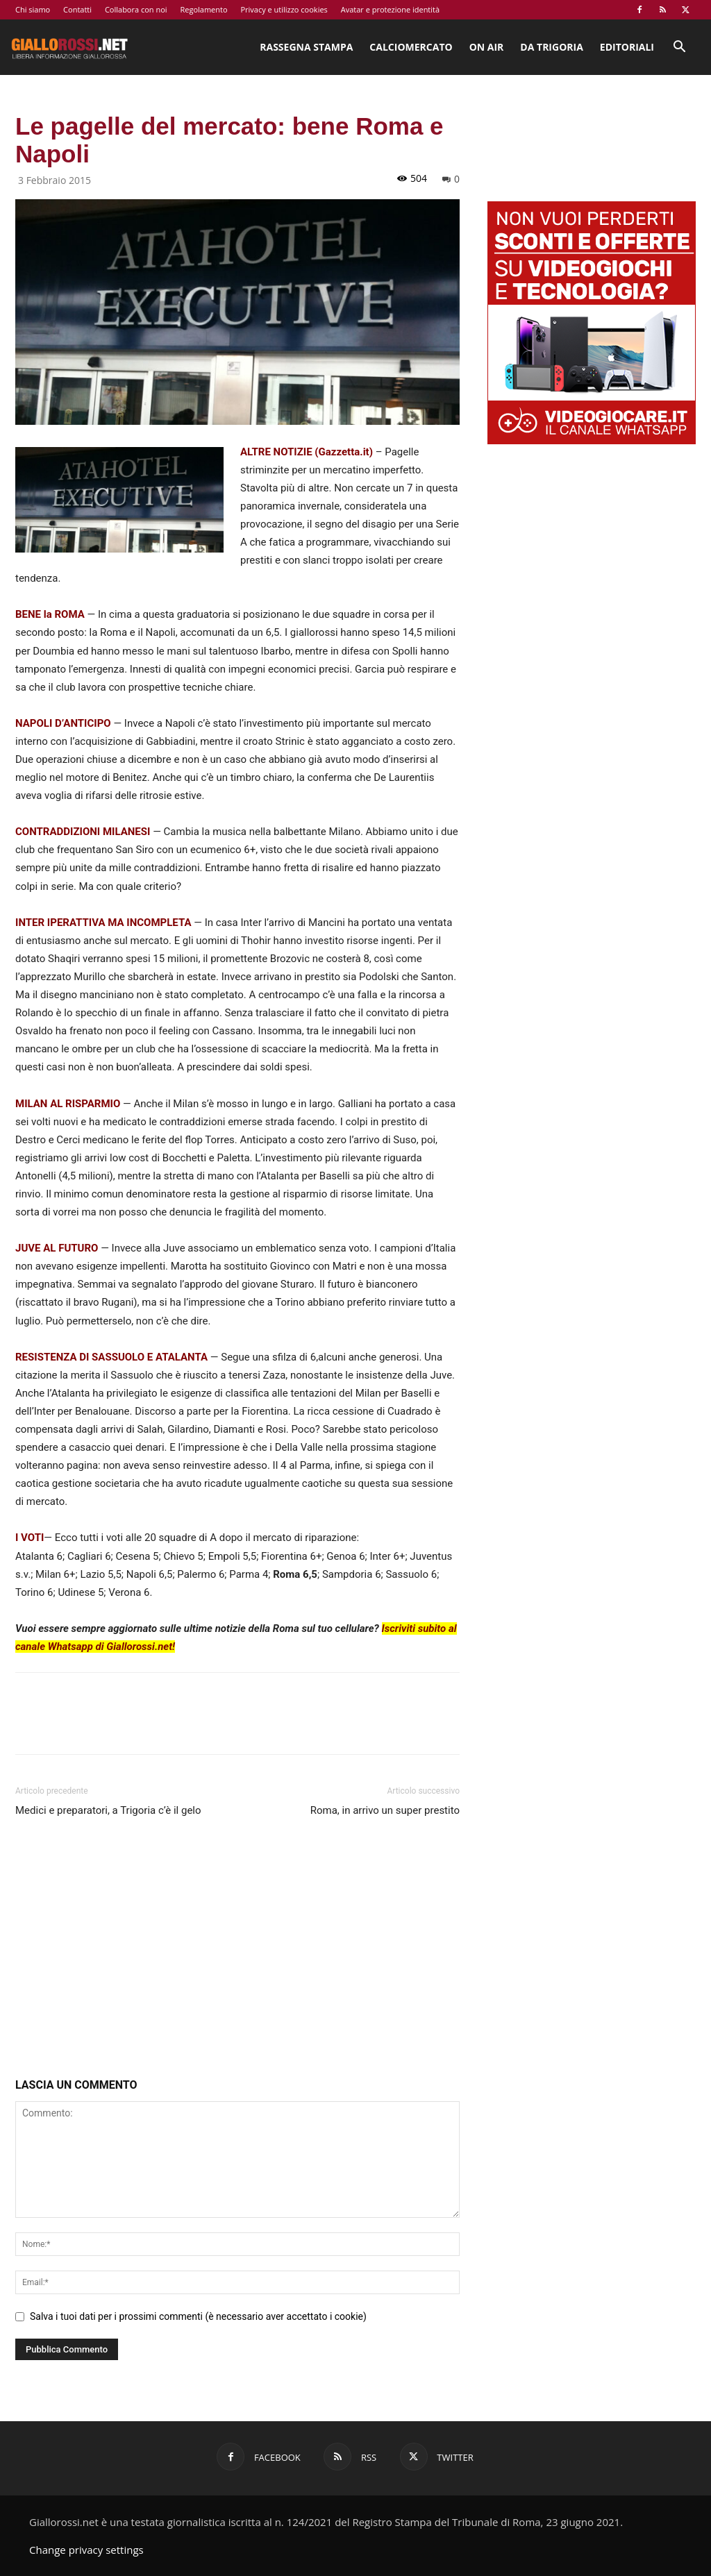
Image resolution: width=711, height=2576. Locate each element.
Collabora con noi (136, 9)
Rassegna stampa (306, 46)
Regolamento (203, 9)
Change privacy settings (86, 2550)
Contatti (77, 9)
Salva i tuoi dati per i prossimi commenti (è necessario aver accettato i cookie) (198, 2316)
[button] (679, 48)
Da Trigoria (551, 46)
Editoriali (627, 46)
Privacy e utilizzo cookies (283, 9)
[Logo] (69, 47)
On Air (486, 46)
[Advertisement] (237, 1950)
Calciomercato (410, 46)
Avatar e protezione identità (390, 9)
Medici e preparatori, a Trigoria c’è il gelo (108, 1810)
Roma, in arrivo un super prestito (385, 1810)
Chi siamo (32, 9)
